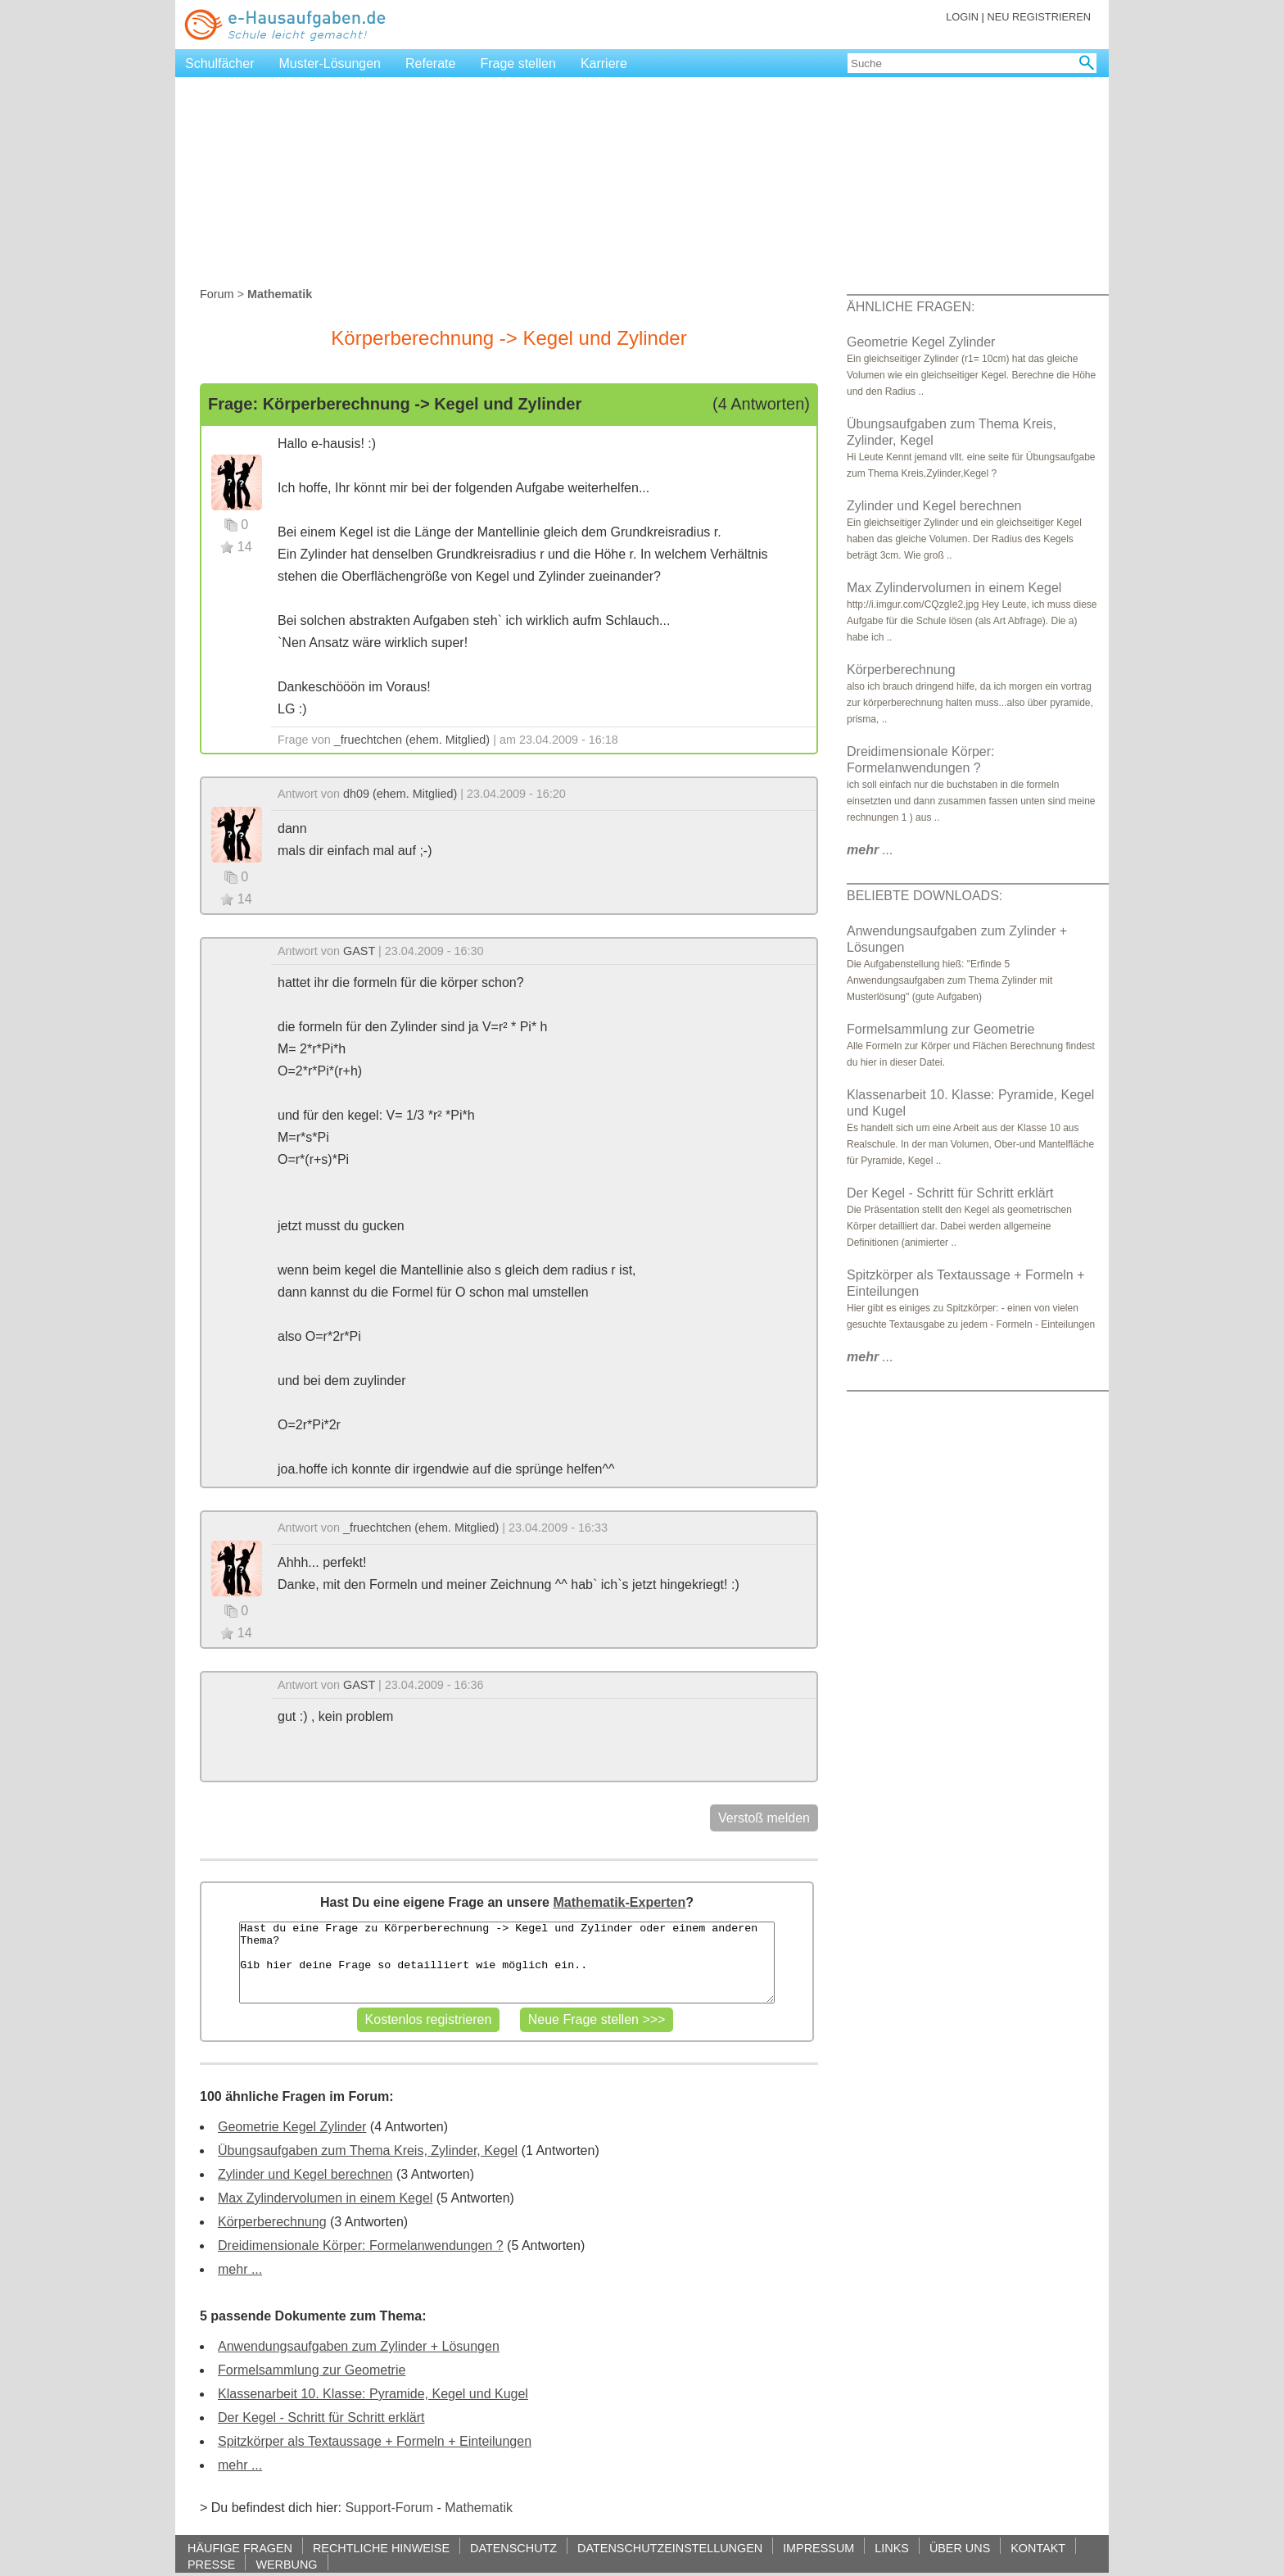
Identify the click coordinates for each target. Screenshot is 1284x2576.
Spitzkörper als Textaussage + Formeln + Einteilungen (374, 2441)
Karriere (604, 63)
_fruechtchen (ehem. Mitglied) (412, 739)
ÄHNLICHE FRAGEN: (910, 307)
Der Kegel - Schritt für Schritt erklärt (321, 2417)
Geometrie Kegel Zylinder (292, 2127)
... (870, 850)
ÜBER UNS (959, 2548)
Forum (217, 294)
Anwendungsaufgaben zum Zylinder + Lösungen (359, 2346)
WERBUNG (286, 2564)
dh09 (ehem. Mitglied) (400, 793)
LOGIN (962, 17)
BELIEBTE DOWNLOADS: (924, 896)
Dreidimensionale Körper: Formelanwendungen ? (361, 2245)
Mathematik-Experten (619, 1902)
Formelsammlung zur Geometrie (311, 2370)
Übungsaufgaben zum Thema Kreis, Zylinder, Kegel (368, 2150)
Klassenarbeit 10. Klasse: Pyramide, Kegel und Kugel (373, 2394)
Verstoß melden (764, 1818)
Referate (430, 63)
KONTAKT (1037, 2548)
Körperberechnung (272, 2222)
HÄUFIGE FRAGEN (240, 2548)
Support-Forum (389, 2508)
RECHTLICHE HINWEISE (381, 2548)
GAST (359, 951)
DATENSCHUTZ (513, 2548)
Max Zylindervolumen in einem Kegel (325, 2198)
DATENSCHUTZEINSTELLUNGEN (669, 2548)
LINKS (892, 2548)
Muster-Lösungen (330, 63)
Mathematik (479, 2508)
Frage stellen (518, 63)
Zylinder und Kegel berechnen (305, 2174)
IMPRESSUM (818, 2548)
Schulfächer (220, 63)
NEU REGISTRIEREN (1039, 17)
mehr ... (240, 2269)
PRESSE (211, 2564)
